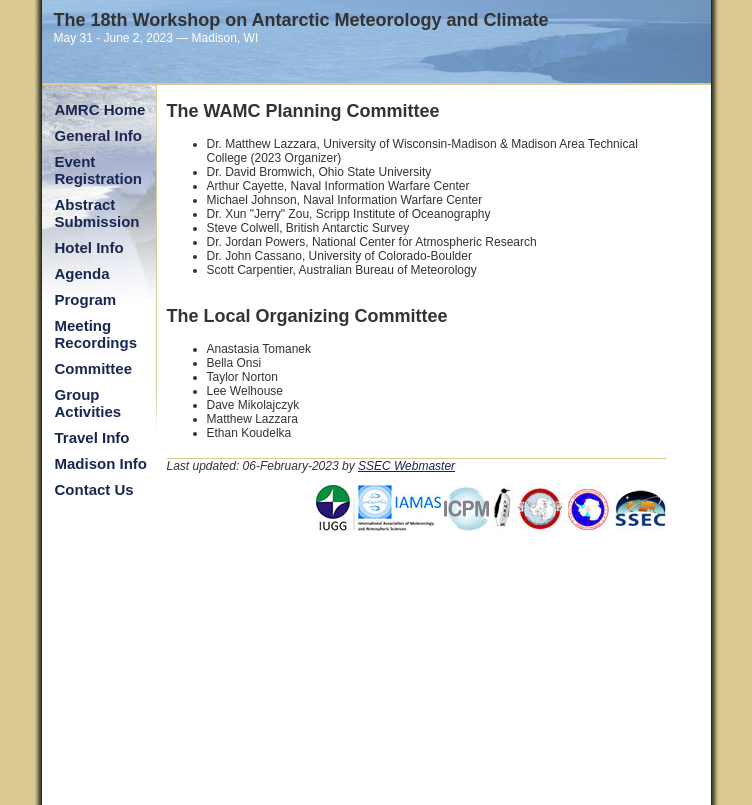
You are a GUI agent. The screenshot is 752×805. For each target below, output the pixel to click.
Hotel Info (89, 247)
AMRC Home (100, 109)
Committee (94, 368)
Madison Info (101, 463)
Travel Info (92, 437)
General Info (99, 135)
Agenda (82, 273)
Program (86, 299)
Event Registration (99, 170)
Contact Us (94, 489)
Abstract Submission (97, 213)
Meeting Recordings (96, 334)
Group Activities (88, 403)
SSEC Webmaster (406, 466)
